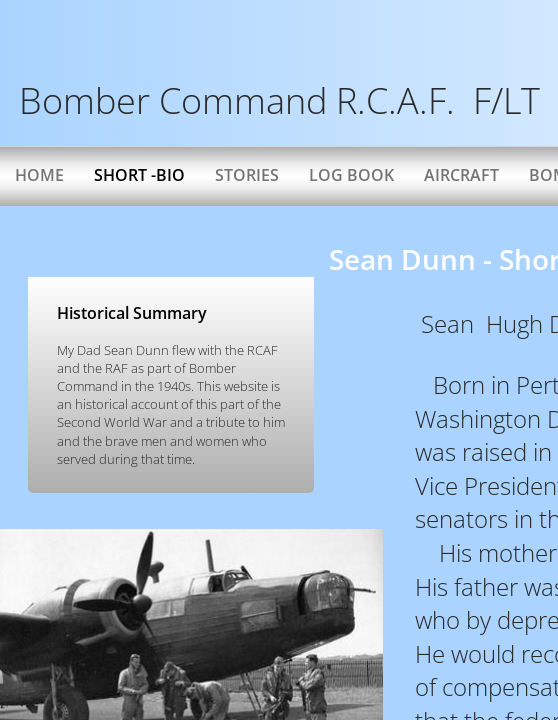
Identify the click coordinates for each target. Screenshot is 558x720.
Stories (247, 175)
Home (39, 175)
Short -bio (139, 175)
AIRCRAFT (461, 175)
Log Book (351, 175)
